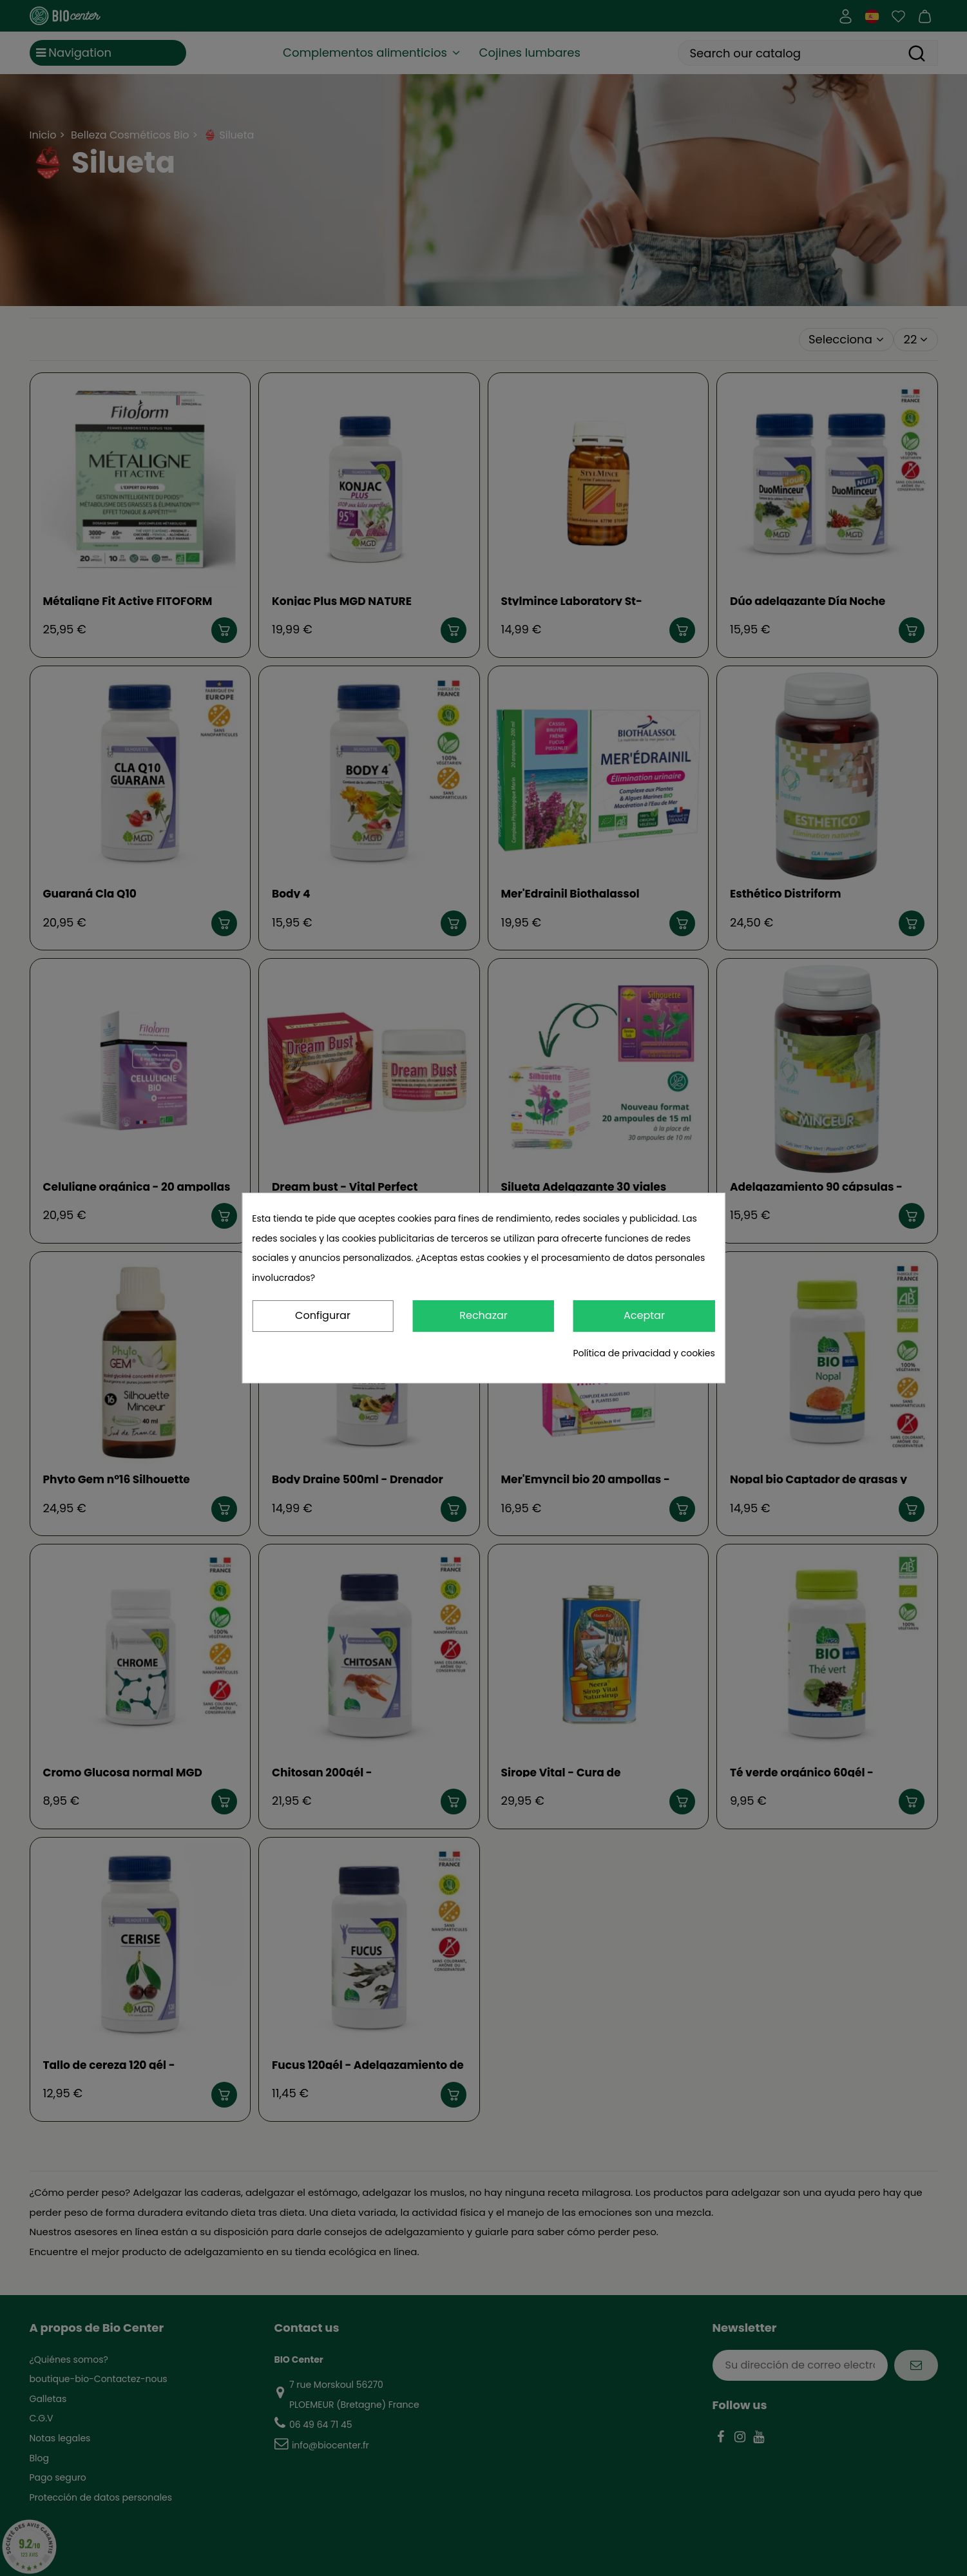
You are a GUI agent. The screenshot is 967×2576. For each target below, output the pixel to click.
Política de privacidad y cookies (643, 1353)
